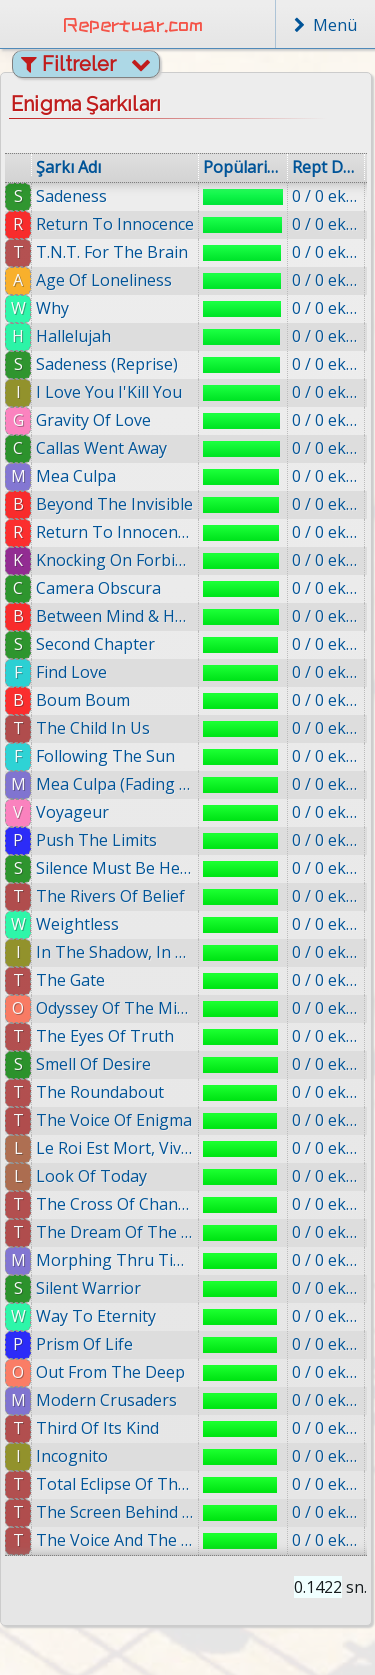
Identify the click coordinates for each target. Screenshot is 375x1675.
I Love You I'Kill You (109, 392)
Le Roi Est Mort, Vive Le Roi (115, 1148)
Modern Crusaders (113, 1400)
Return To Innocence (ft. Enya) (115, 532)
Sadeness (71, 196)
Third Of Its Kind (105, 1428)
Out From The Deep (117, 1372)
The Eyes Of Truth (105, 1036)
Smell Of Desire (93, 1064)
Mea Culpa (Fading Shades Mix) (115, 784)
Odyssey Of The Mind (115, 1008)
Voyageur (72, 812)
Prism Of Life (90, 1344)
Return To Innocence (115, 224)
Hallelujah (73, 336)
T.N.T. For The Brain (112, 252)
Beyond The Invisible (114, 504)
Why (52, 308)
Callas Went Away (101, 448)
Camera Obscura (98, 588)
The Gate (70, 980)
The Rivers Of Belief (110, 896)
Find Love (71, 672)
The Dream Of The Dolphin (116, 1232)
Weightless (77, 924)
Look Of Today (91, 1176)
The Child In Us (93, 728)
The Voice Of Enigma (114, 1120)
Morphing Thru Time (115, 1260)
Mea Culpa (76, 476)
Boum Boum (83, 700)
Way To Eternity (102, 1316)
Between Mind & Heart (115, 616)
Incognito (81, 1456)
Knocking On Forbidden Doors (115, 560)
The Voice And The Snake (124, 1540)
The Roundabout (100, 1092)
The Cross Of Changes (115, 1204)
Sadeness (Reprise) (107, 364)
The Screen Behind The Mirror (124, 1512)
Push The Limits (96, 840)
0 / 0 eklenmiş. (326, 196)
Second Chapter (95, 644)
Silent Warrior (92, 1288)
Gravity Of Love (93, 420)
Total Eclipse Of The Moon (123, 1484)
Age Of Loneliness (104, 280)
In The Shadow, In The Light (115, 952)
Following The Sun (105, 756)
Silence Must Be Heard (115, 868)
